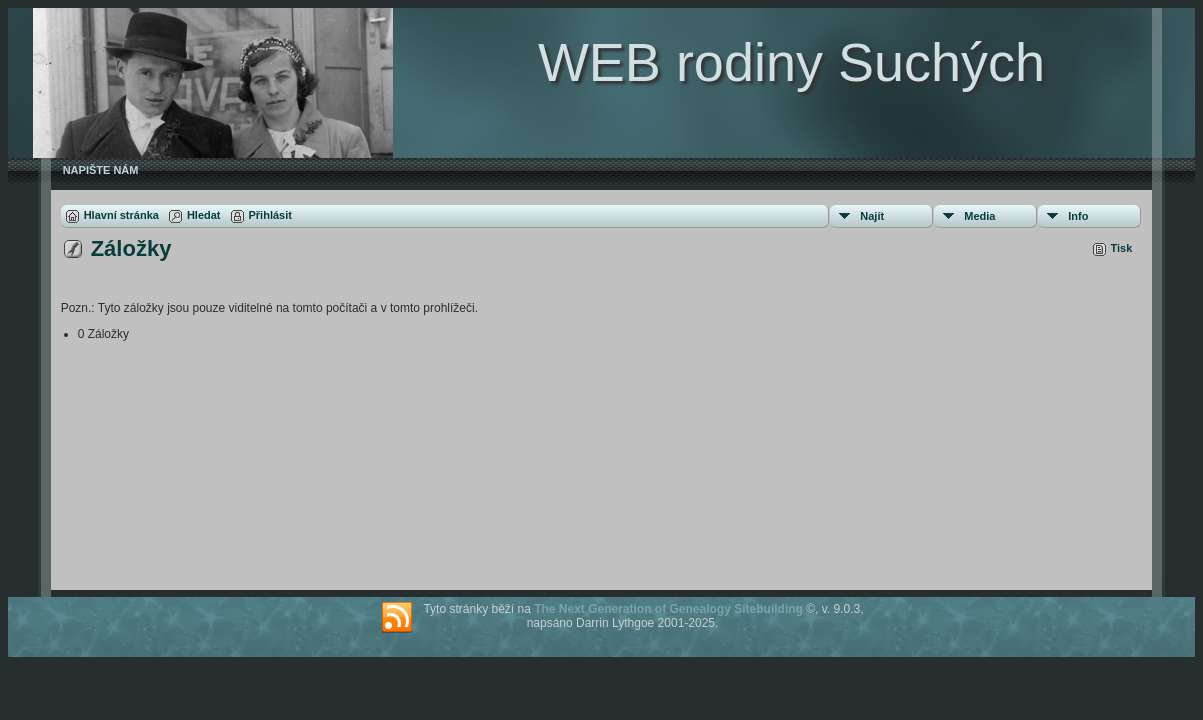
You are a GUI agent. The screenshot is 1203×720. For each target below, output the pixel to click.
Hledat (204, 215)
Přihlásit (270, 215)
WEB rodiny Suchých (791, 62)
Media (979, 216)
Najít (872, 216)
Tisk (1122, 248)
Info (1078, 216)
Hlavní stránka (121, 215)
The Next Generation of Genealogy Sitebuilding (668, 609)
